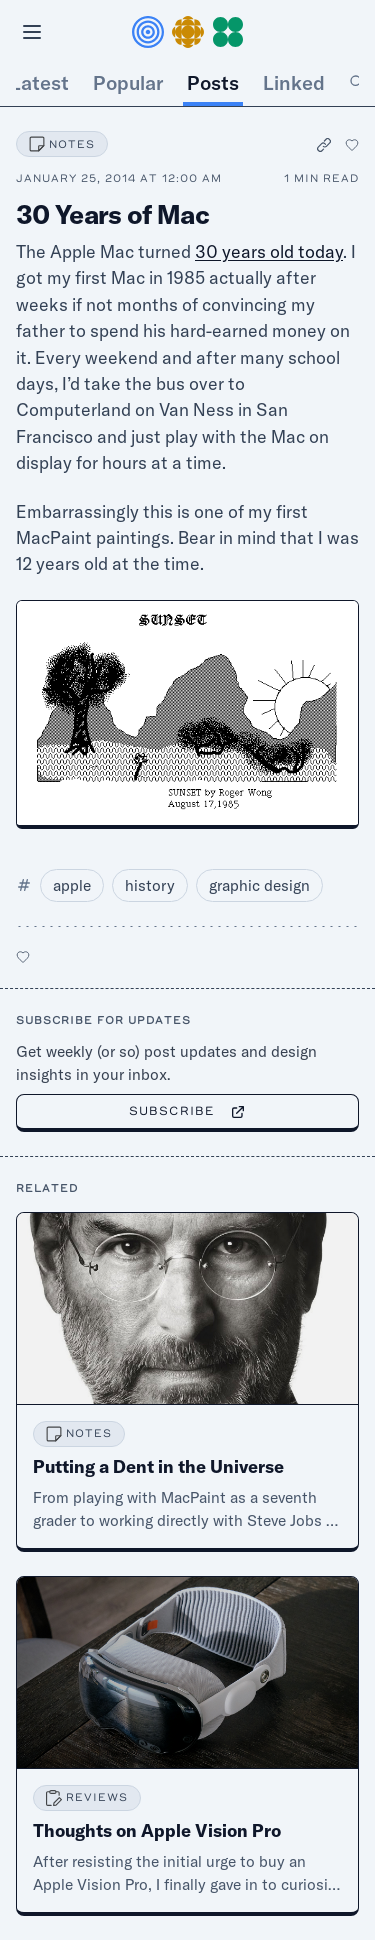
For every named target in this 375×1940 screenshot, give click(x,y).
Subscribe (187, 1111)
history (150, 885)
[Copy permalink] (325, 144)
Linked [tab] (294, 82)
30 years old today (269, 251)
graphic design (259, 885)
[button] (188, 32)
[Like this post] (352, 145)
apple (72, 885)
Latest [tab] (39, 82)
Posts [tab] (213, 82)
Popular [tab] (128, 82)
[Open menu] (32, 32)
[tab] (357, 83)
